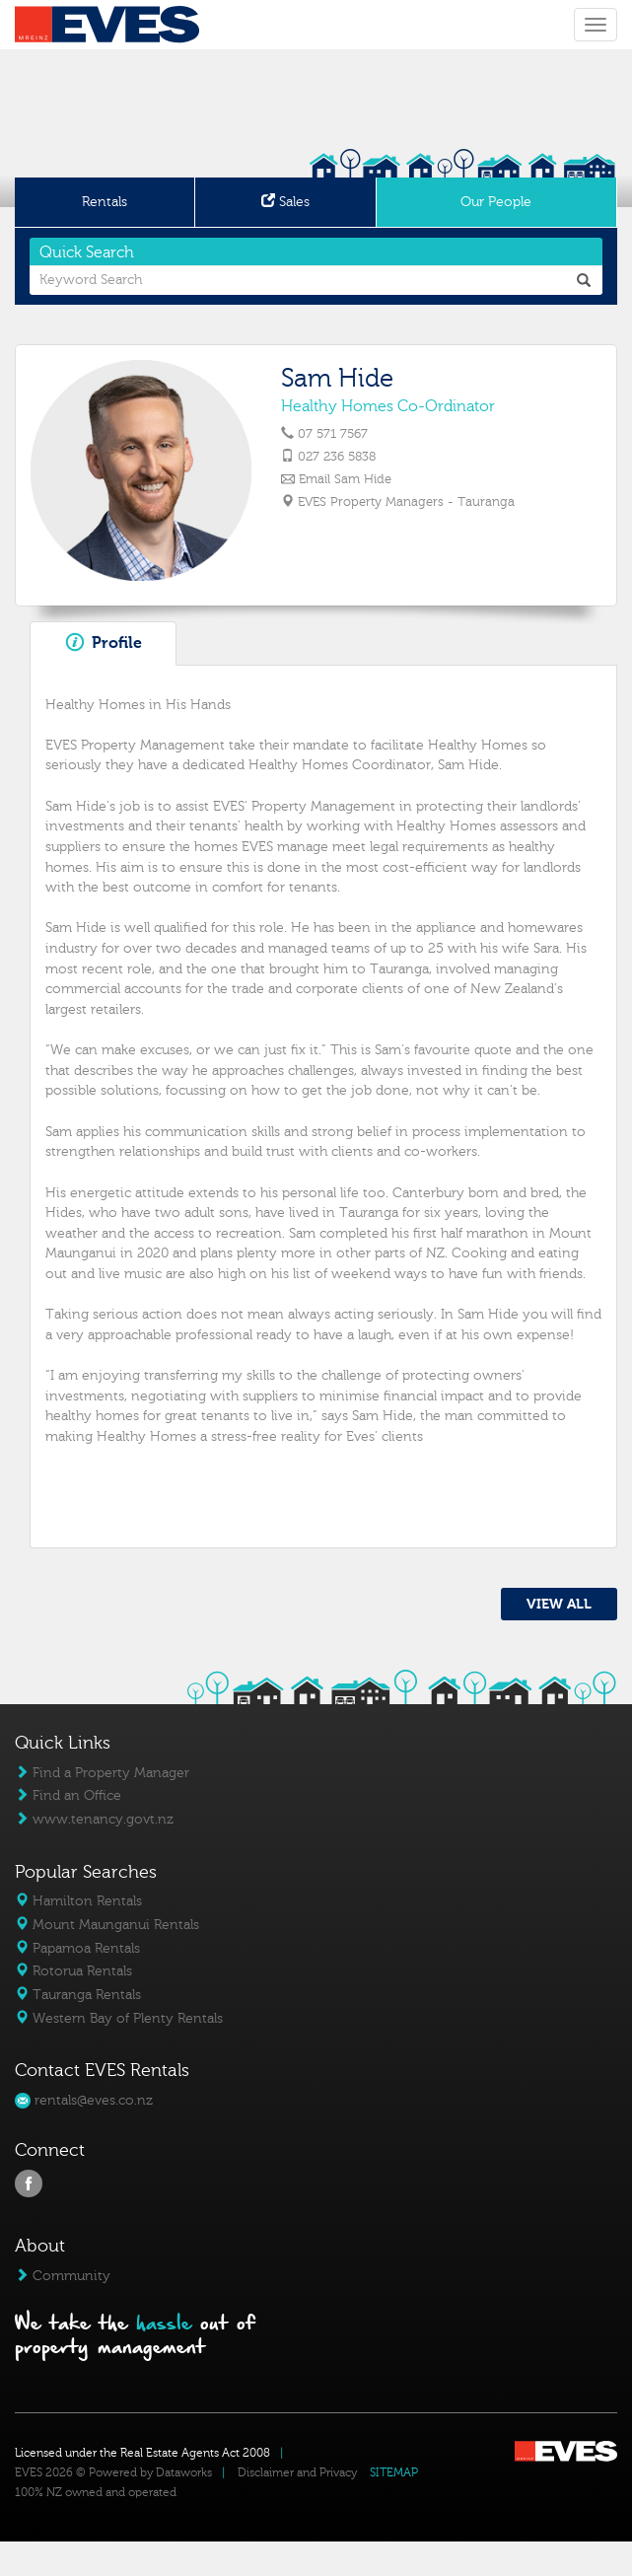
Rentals (104, 202)
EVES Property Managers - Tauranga (405, 502)
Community (62, 2275)
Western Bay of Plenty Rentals (119, 2018)
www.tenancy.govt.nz (94, 1819)
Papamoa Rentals (77, 1948)
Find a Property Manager (102, 1772)
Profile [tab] (103, 642)
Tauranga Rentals (78, 1994)
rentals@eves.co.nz (84, 2100)
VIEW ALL (559, 1604)
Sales (285, 201)
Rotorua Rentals (73, 1971)
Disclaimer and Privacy (297, 2472)
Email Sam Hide (343, 479)
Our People (495, 202)
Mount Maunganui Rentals (107, 1924)
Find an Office (68, 1795)
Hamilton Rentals (78, 1901)
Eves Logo (107, 24)
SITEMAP (394, 2472)
